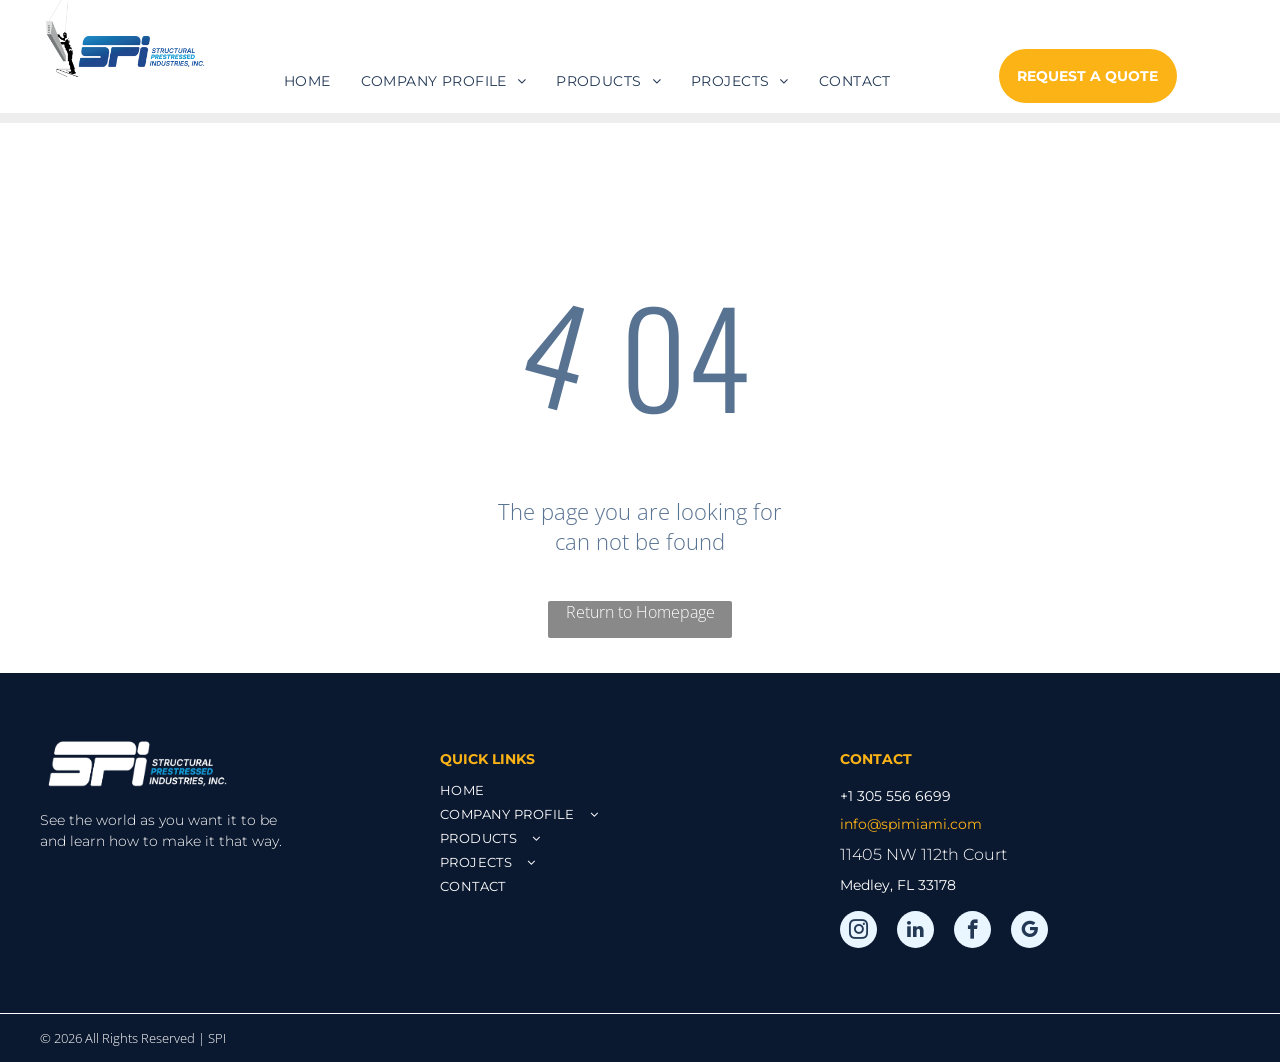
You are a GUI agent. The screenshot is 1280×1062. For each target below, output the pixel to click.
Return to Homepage (640, 612)
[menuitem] (307, 81)
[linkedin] (915, 932)
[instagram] (858, 932)
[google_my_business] (1029, 932)
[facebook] (972, 932)
